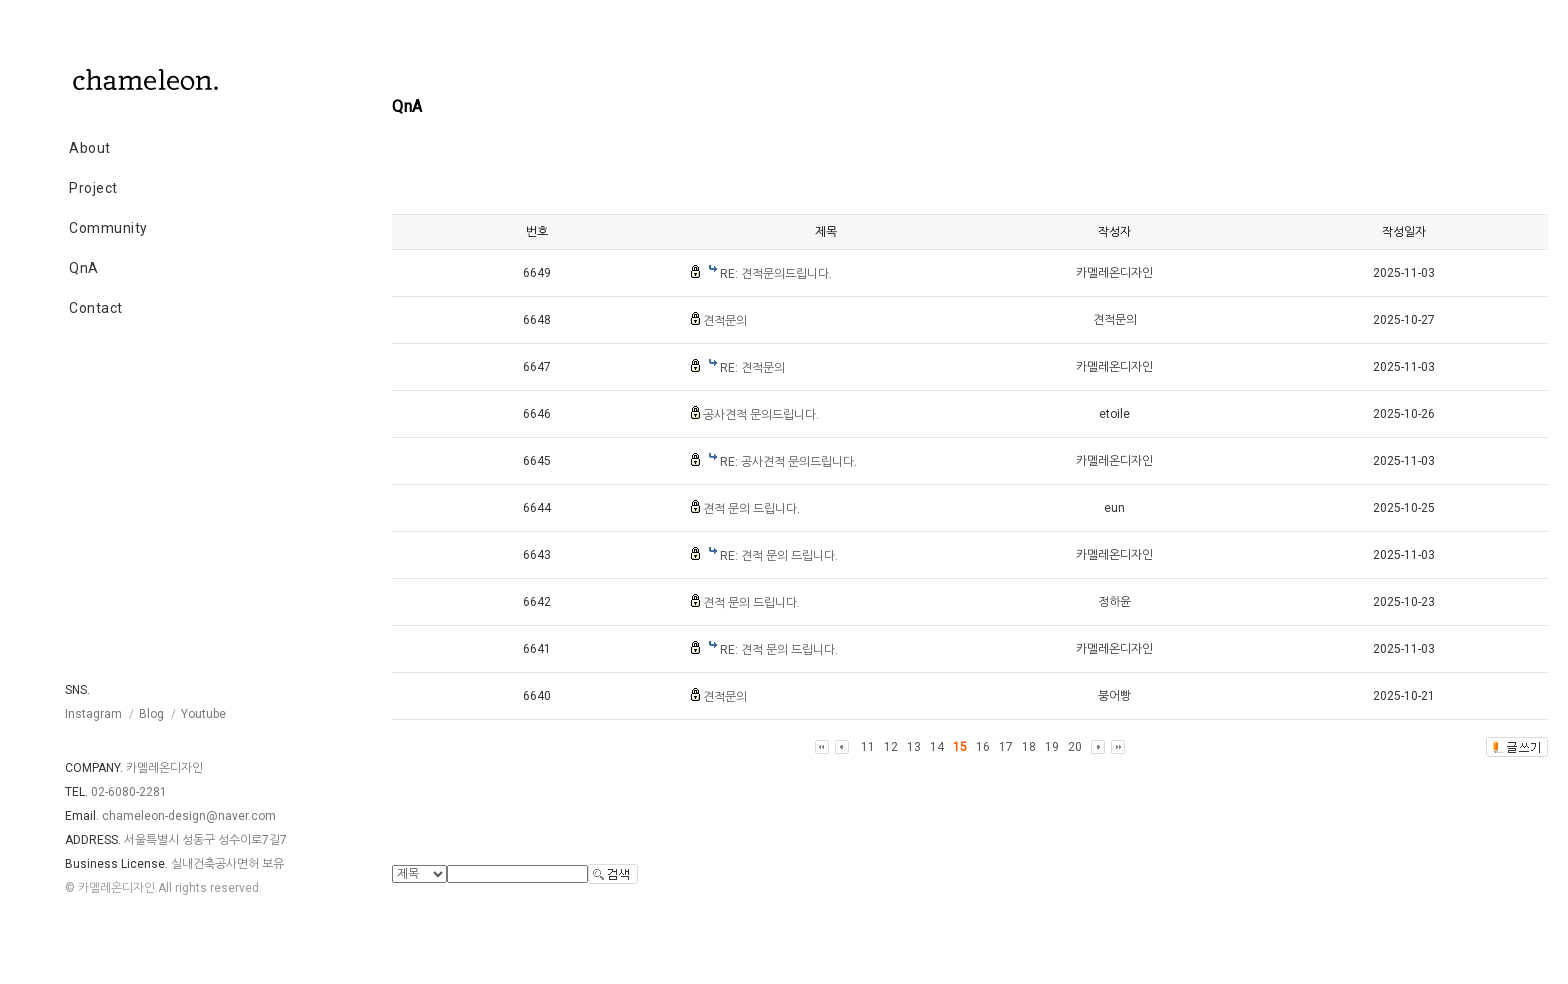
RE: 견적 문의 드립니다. (779, 556)
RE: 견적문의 (752, 368)
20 (1075, 747)
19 (1052, 747)
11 (868, 747)
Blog (151, 714)
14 (937, 747)
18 (1029, 747)
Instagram (93, 714)
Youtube (203, 714)
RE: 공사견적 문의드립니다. (788, 462)
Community (108, 228)
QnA (84, 268)
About (90, 148)
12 (891, 747)
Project (93, 188)
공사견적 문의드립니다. (761, 415)
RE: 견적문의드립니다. (776, 274)
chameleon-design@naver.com (189, 816)
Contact (96, 308)
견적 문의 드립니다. (751, 509)
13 (914, 747)
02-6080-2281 (129, 792)
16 (983, 747)
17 (1006, 747)
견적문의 (725, 321)
